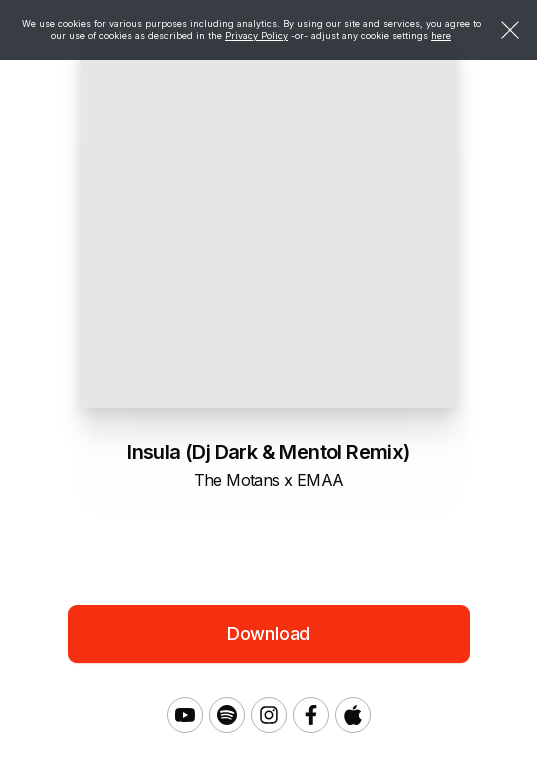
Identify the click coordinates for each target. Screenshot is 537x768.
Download (269, 633)
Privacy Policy (256, 35)
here (441, 35)
